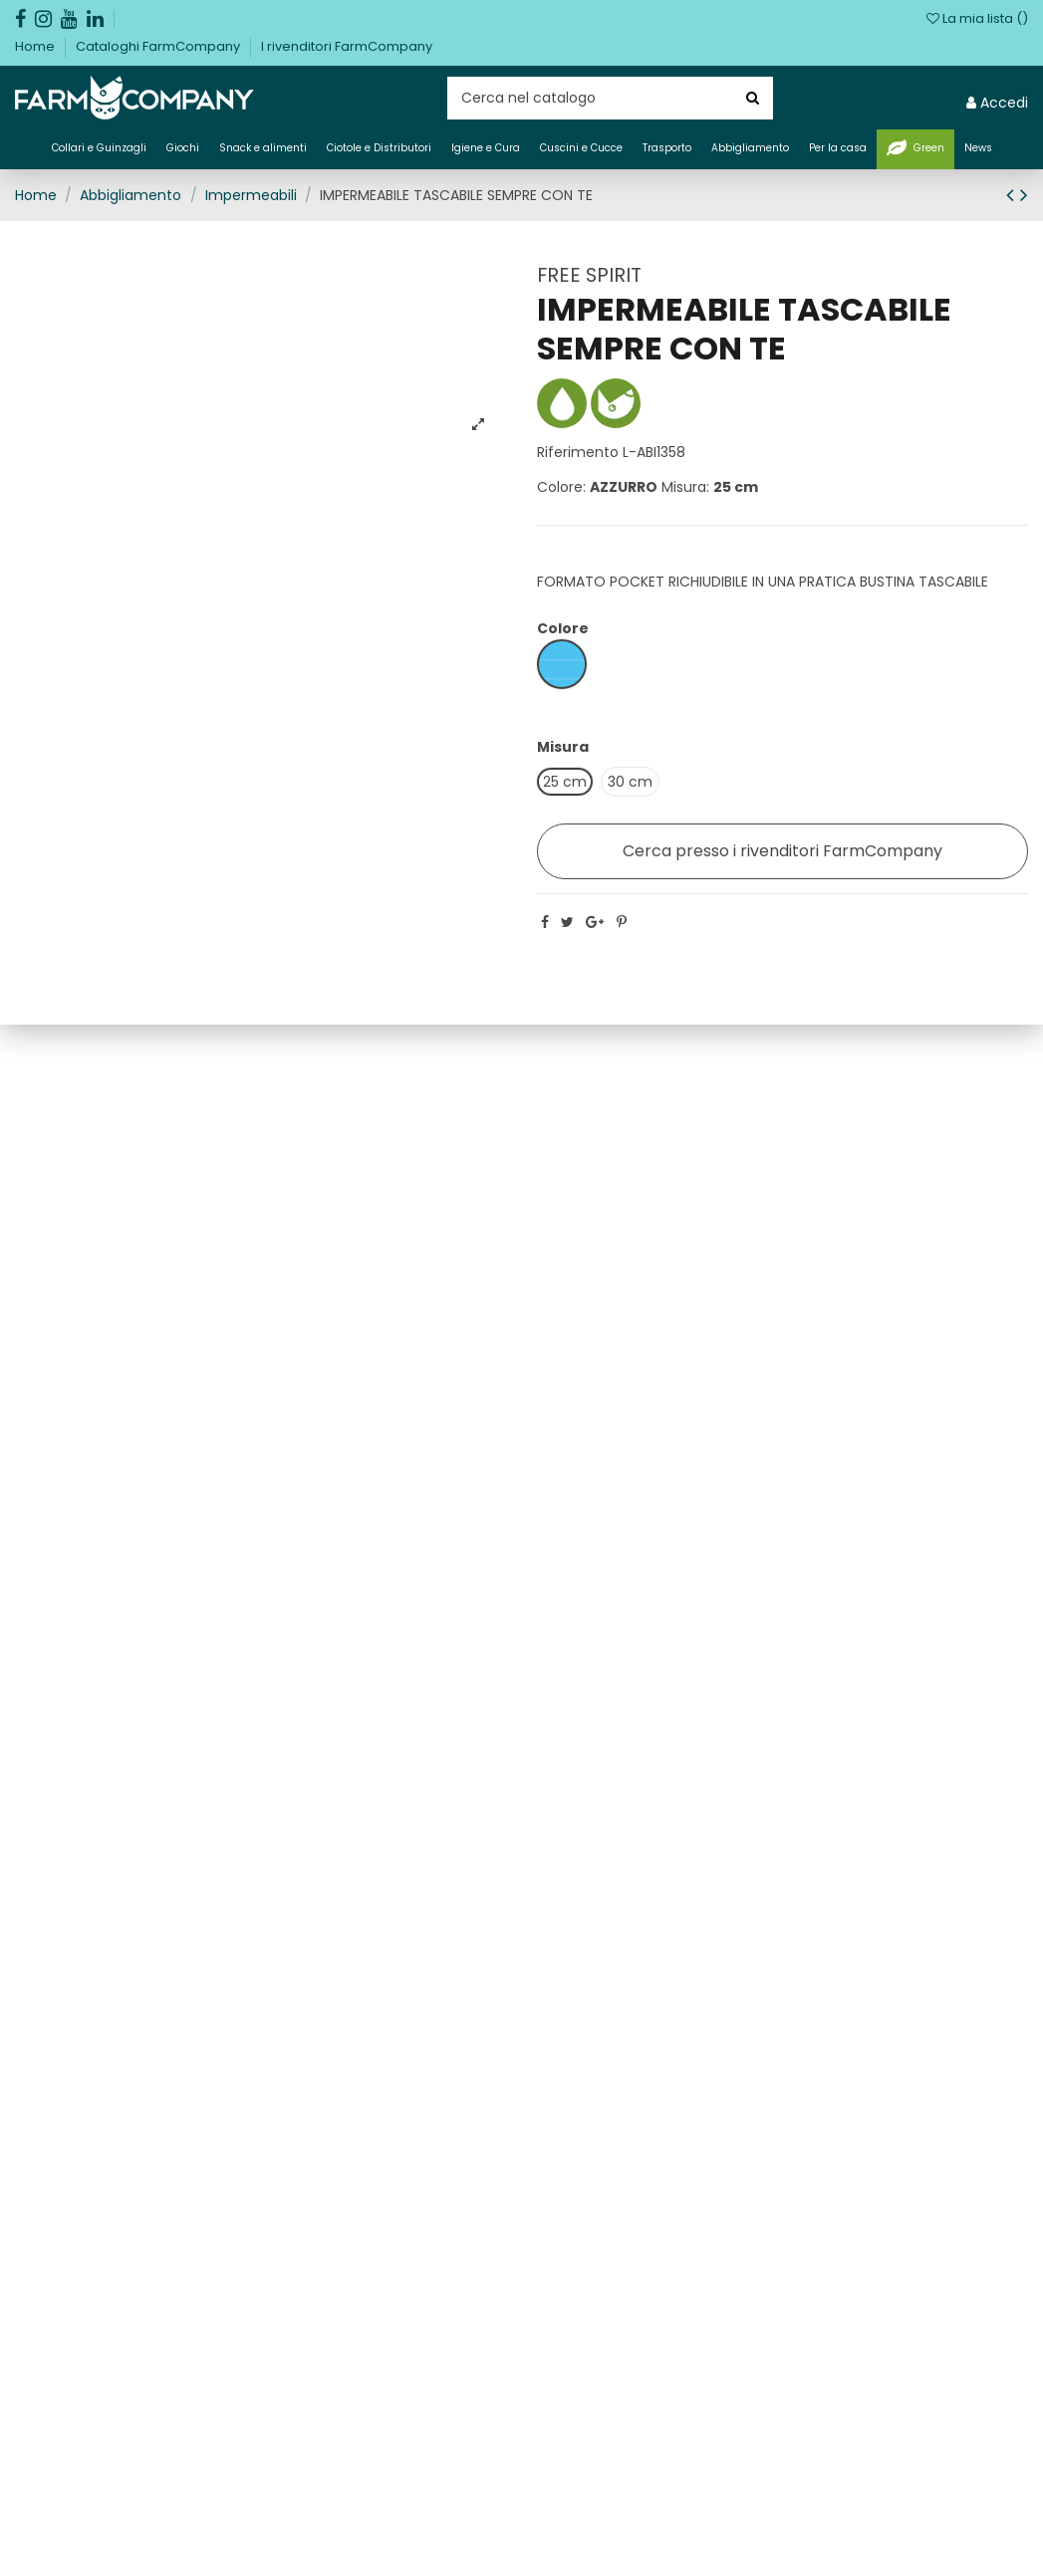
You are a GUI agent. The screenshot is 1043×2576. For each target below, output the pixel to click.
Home (36, 46)
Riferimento (578, 452)
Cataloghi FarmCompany (159, 46)
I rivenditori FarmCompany (346, 46)
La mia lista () (977, 18)
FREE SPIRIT (589, 275)
